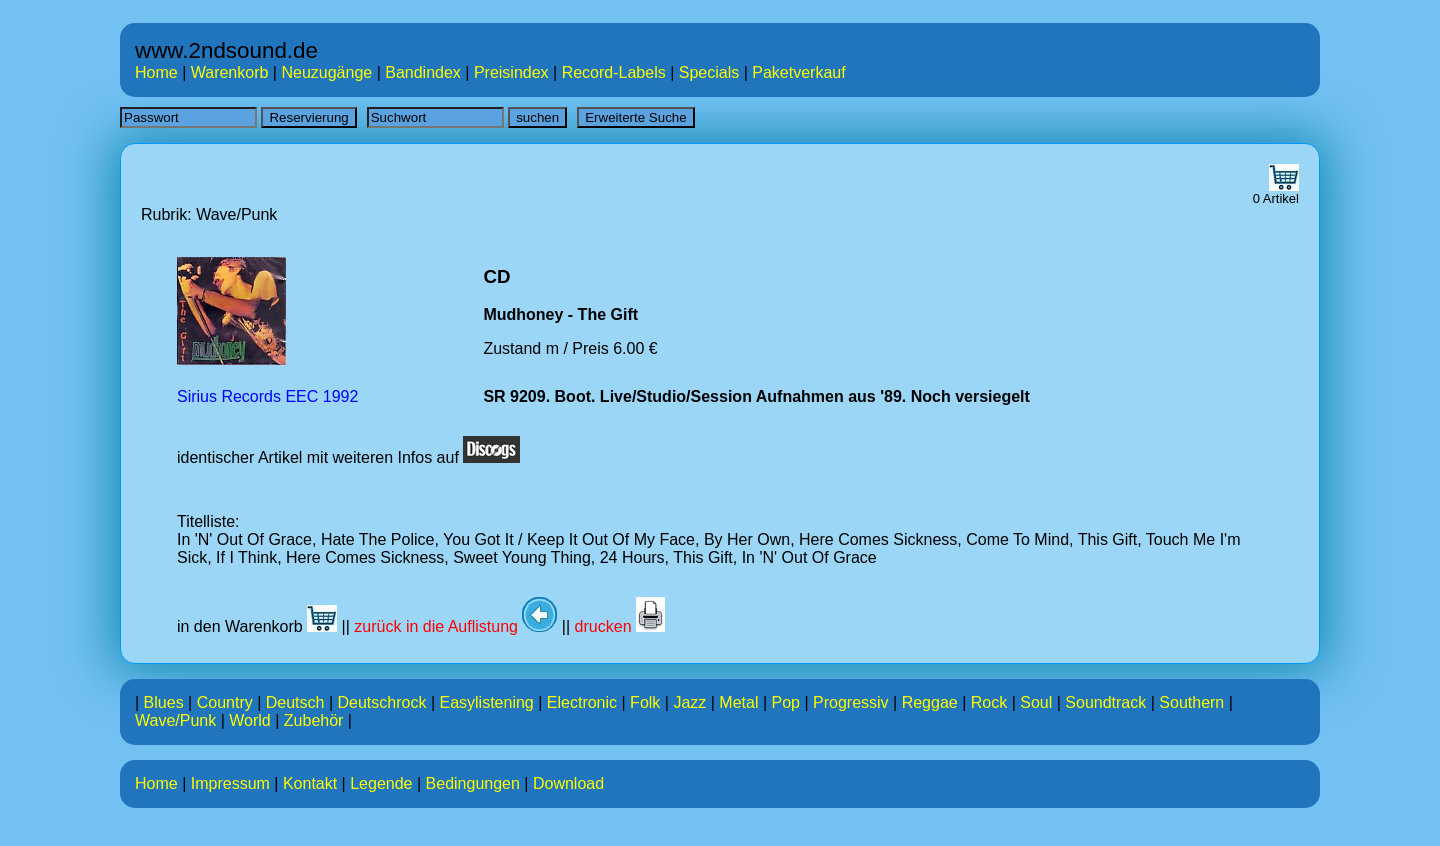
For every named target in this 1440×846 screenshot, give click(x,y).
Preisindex (511, 72)
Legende (381, 783)
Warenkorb (230, 72)
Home (156, 72)
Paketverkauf (798, 72)
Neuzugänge (326, 72)
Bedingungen (473, 783)
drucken (620, 626)
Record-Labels (614, 72)
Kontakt (310, 783)
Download (568, 783)
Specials (709, 72)
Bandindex (423, 72)
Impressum (230, 783)
